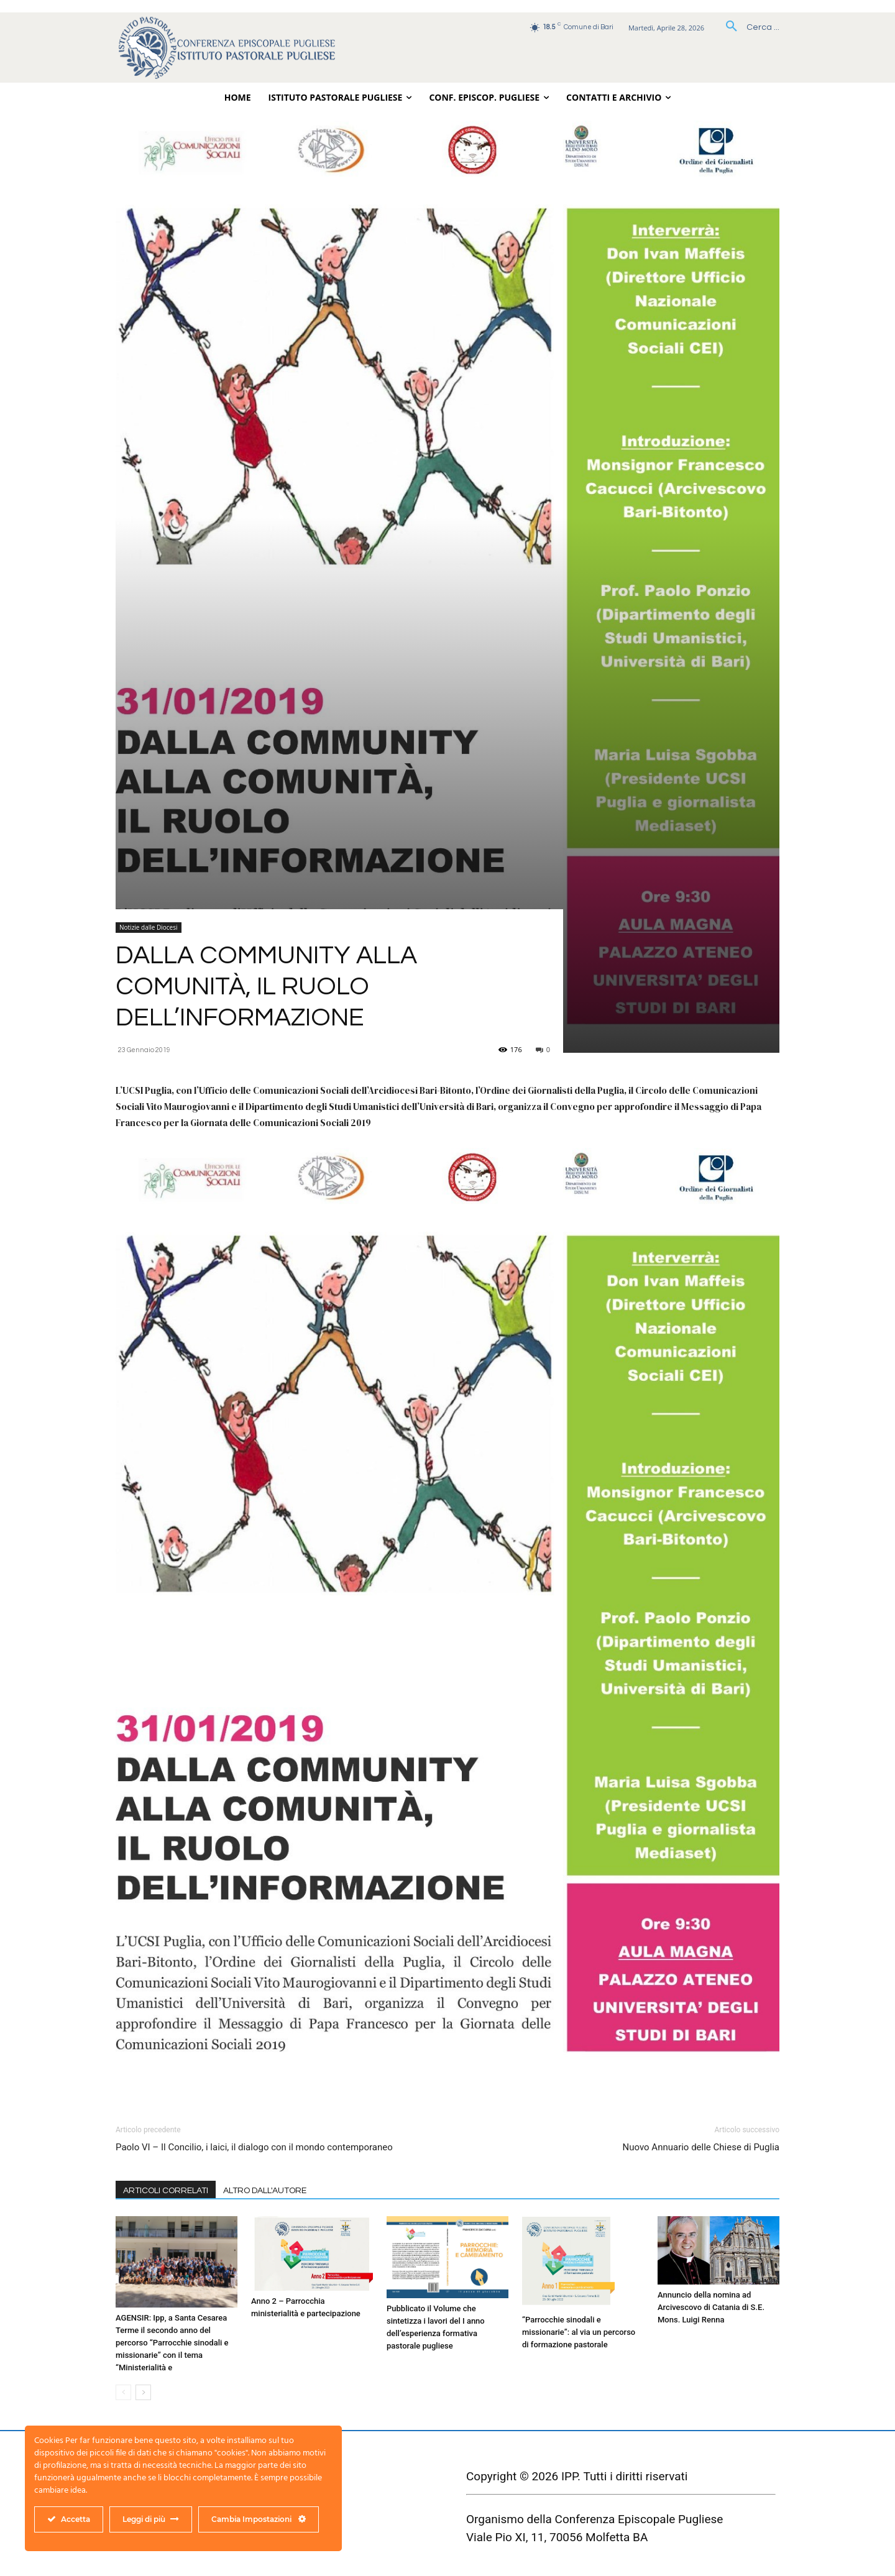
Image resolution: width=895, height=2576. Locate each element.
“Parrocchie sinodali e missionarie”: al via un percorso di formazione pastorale (578, 2332)
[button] (748, 27)
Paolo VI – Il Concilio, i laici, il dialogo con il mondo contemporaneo (254, 2147)
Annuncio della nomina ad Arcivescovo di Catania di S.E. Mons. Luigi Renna (711, 2307)
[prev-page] (123, 2392)
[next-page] (143, 2392)
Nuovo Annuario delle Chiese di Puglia (701, 2147)
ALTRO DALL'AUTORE (264, 2190)
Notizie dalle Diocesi (148, 927)
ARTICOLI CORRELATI (165, 2190)
